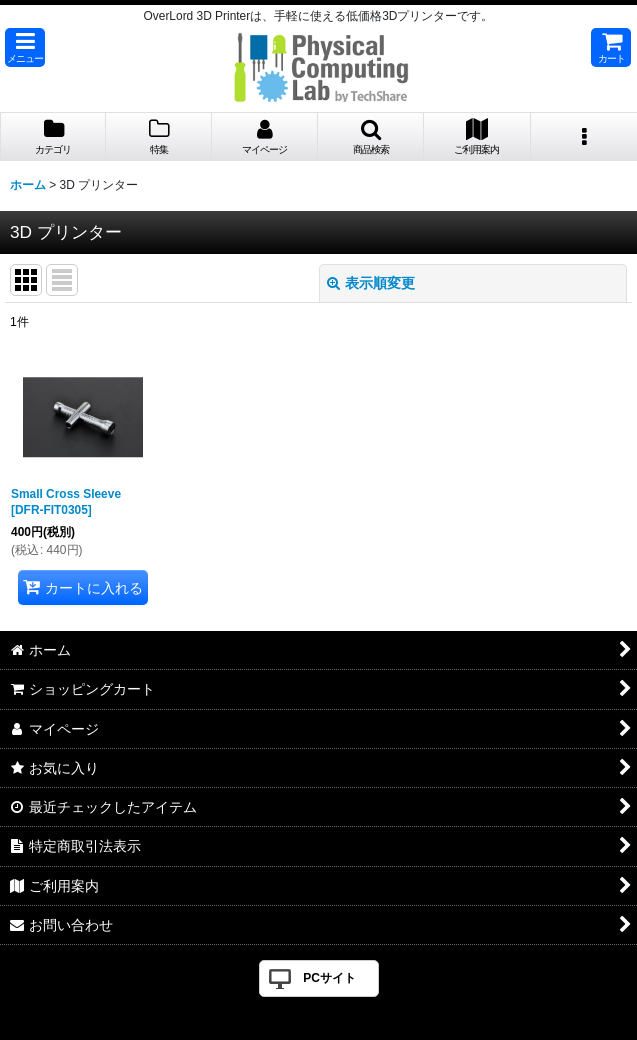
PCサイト (329, 978)
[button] (25, 47)
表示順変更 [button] (371, 283)
